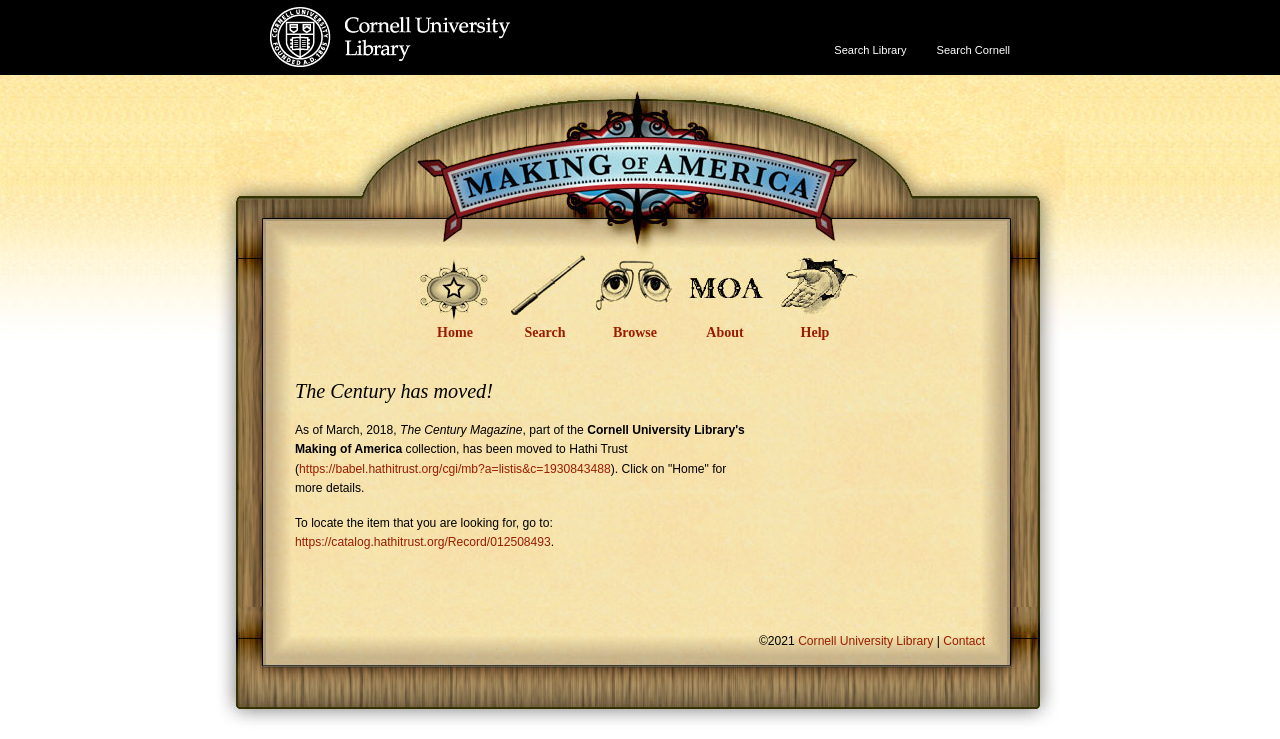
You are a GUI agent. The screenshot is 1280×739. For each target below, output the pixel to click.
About (724, 332)
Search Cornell (973, 50)
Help (815, 332)
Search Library (870, 50)
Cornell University (430, 19)
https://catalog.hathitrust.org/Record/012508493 (423, 542)
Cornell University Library (430, 56)
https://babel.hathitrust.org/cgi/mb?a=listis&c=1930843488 (455, 469)
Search (545, 332)
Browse (635, 332)
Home (455, 332)
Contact (964, 641)
